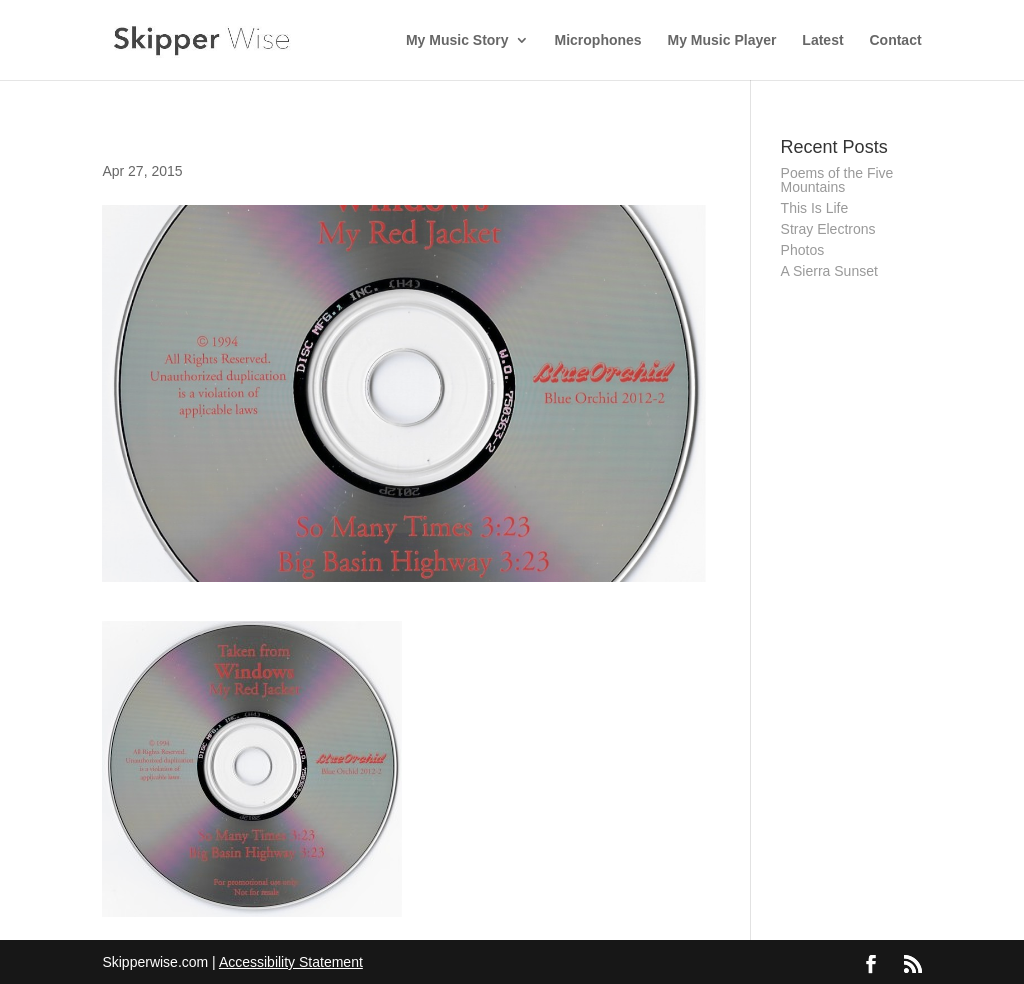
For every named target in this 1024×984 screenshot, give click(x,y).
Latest (822, 40)
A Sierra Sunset (829, 271)
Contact (895, 40)
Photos (803, 250)
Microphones (598, 40)
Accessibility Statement (291, 962)
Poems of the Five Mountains (837, 180)
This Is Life (815, 208)
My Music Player (722, 40)
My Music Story (457, 40)
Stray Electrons (828, 229)
